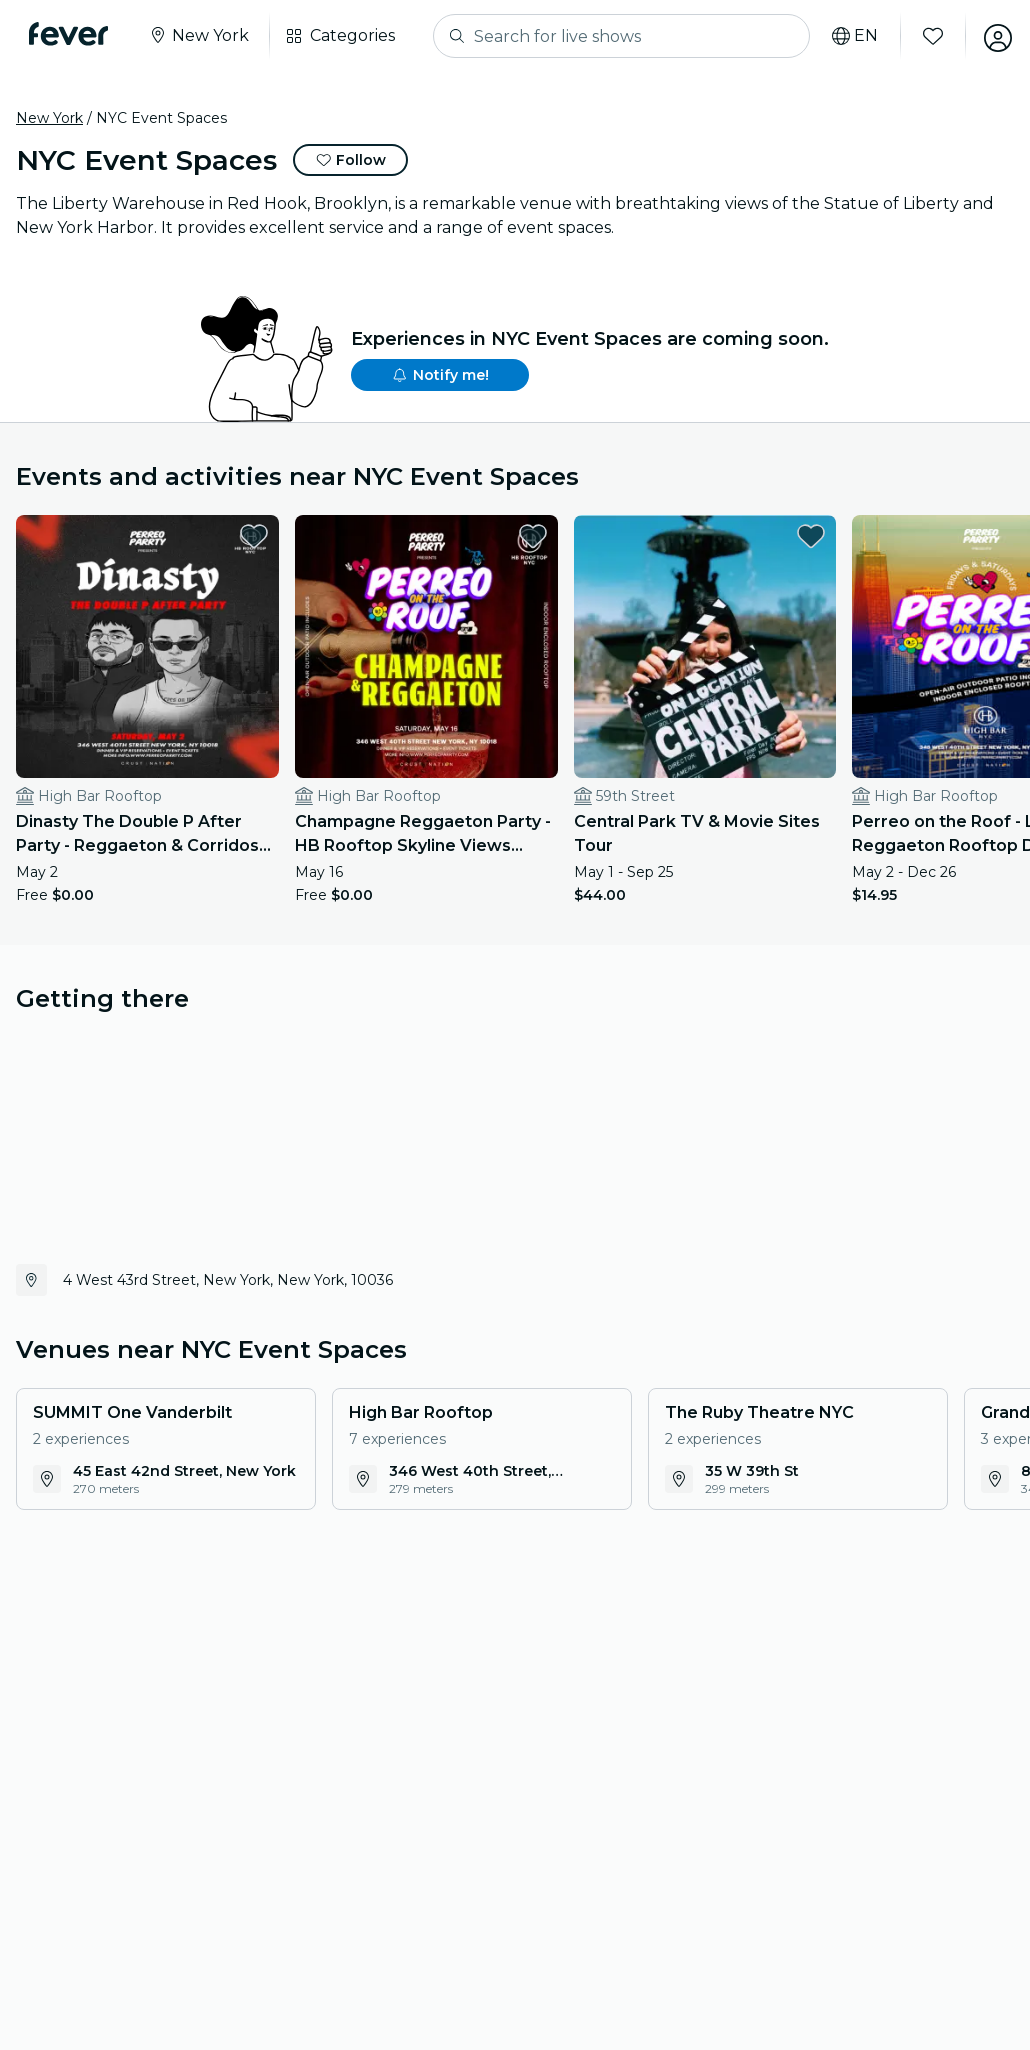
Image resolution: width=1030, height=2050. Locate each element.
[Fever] (71, 34)
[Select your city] (201, 36)
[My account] (992, 36)
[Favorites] (927, 36)
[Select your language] (849, 36)
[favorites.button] (229, 536)
